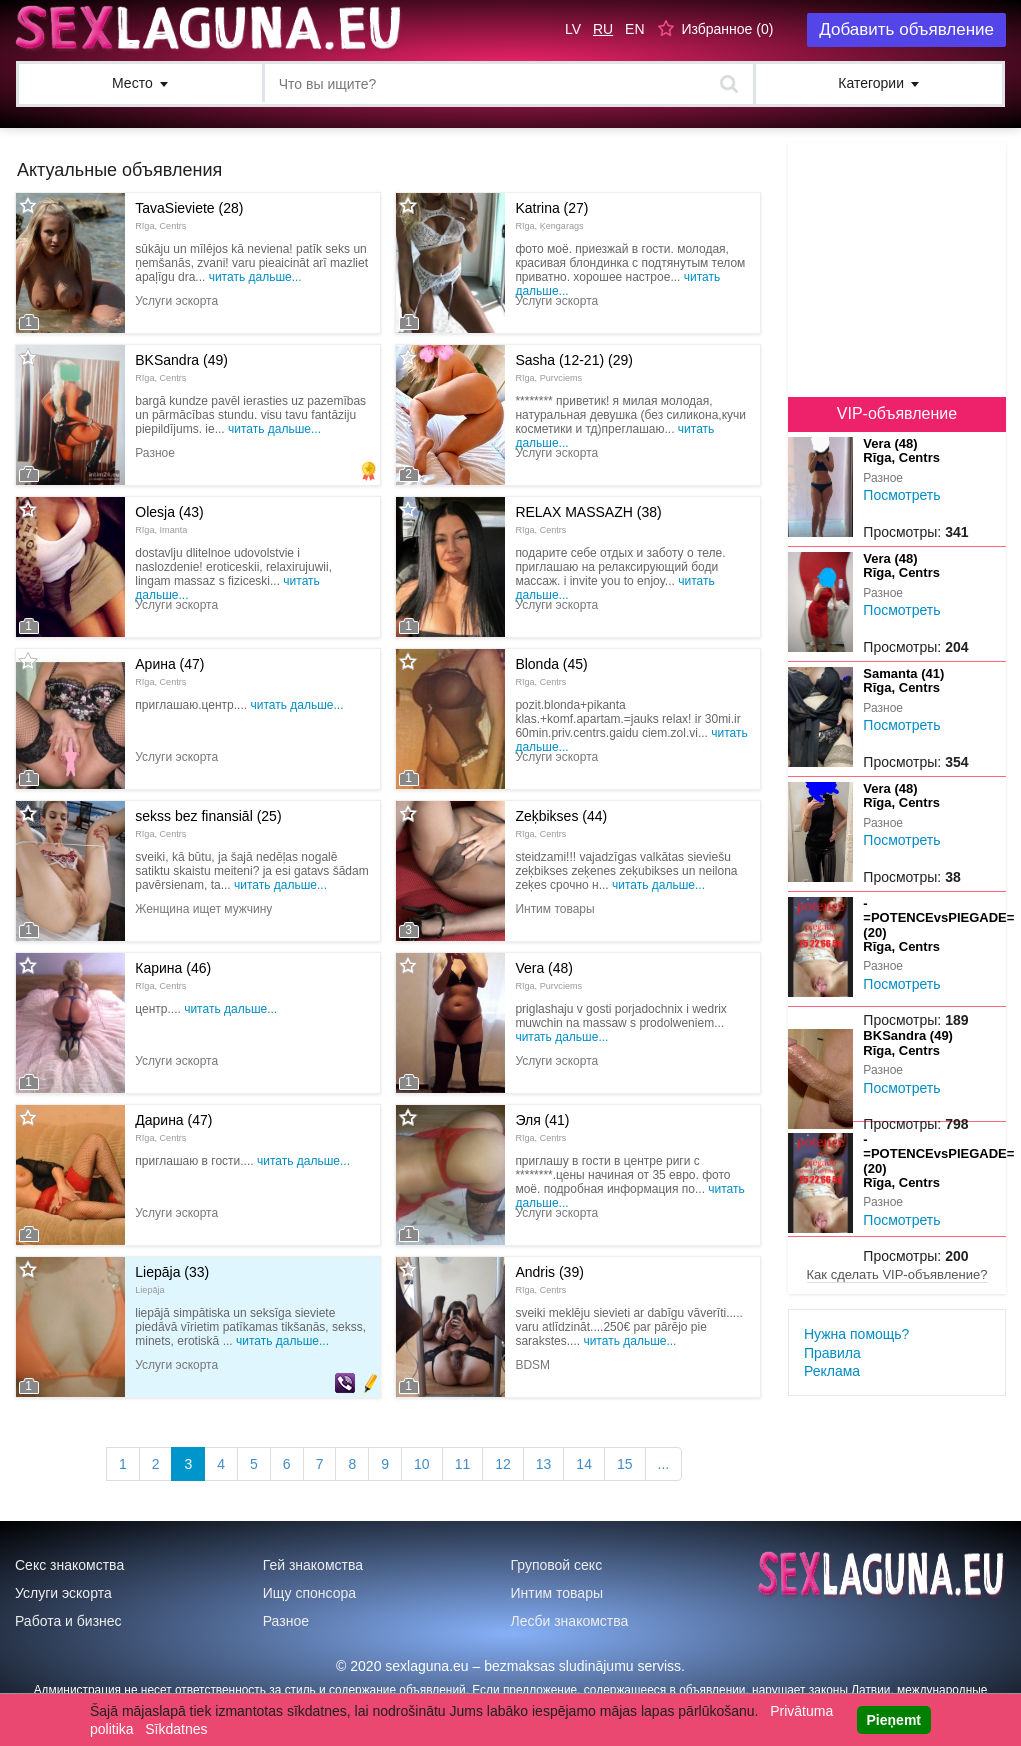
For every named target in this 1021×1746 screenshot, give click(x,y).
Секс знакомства (69, 1565)
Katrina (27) (551, 215)
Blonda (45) (551, 671)
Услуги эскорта (63, 1593)
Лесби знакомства (570, 1621)
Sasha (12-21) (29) (574, 367)
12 (503, 1464)
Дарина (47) (173, 1127)
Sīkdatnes (176, 1729)
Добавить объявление (906, 29)
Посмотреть (901, 495)
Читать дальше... (255, 277)
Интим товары (557, 1593)
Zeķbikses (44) (561, 823)
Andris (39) (549, 1279)
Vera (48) (548, 975)
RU (603, 29)
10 (422, 1464)
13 (544, 1464)
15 (625, 1464)
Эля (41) (542, 1127)
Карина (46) (173, 975)
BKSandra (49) (181, 367)
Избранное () (727, 29)
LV (573, 29)
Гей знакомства (313, 1565)
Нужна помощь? (856, 1334)
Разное (286, 1621)
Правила (832, 1353)
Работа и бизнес (68, 1621)
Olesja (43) (169, 519)
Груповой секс (557, 1565)
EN (634, 29)
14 (584, 1464)
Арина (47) (169, 671)
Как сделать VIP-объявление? (897, 1274)
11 (463, 1464)
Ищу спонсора (309, 1593)
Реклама (832, 1371)
